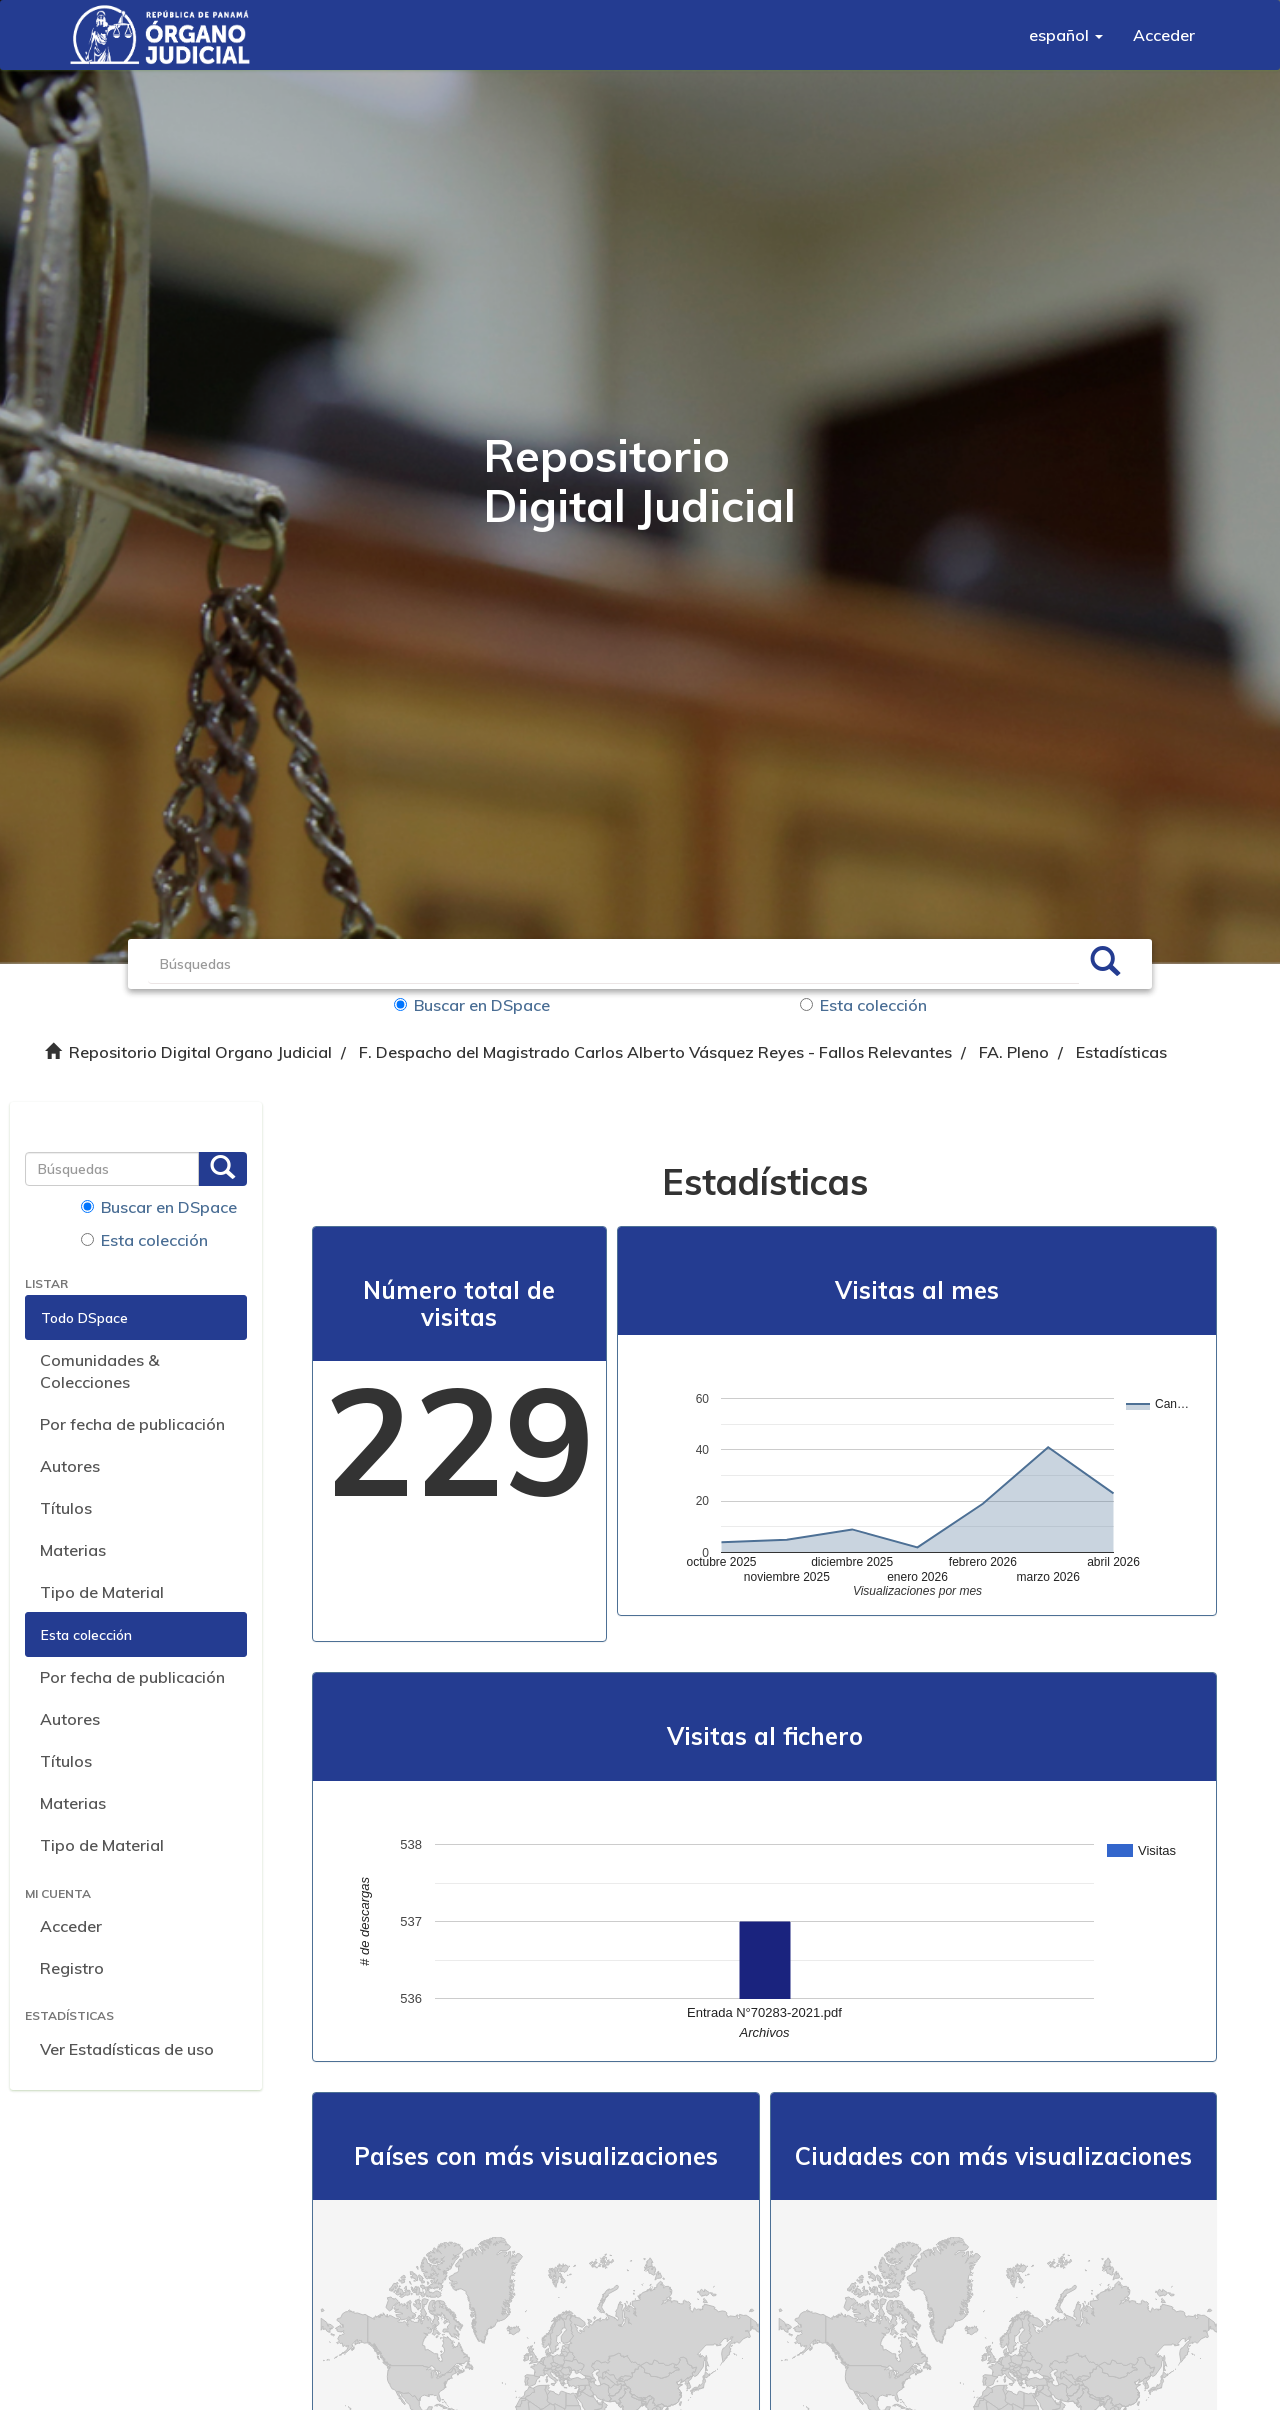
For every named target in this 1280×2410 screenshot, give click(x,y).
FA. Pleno (1014, 1052)
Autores (70, 1466)
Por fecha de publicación (132, 1424)
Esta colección (863, 1005)
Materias (73, 1550)
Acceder (71, 1926)
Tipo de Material (102, 1592)
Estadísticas (1121, 1052)
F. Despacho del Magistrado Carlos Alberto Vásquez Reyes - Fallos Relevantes (655, 1052)
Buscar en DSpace (472, 1005)
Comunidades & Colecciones (99, 1371)
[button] (1066, 35)
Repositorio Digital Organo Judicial (200, 1052)
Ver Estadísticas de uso (127, 2049)
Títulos (66, 1508)
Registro (72, 1968)
